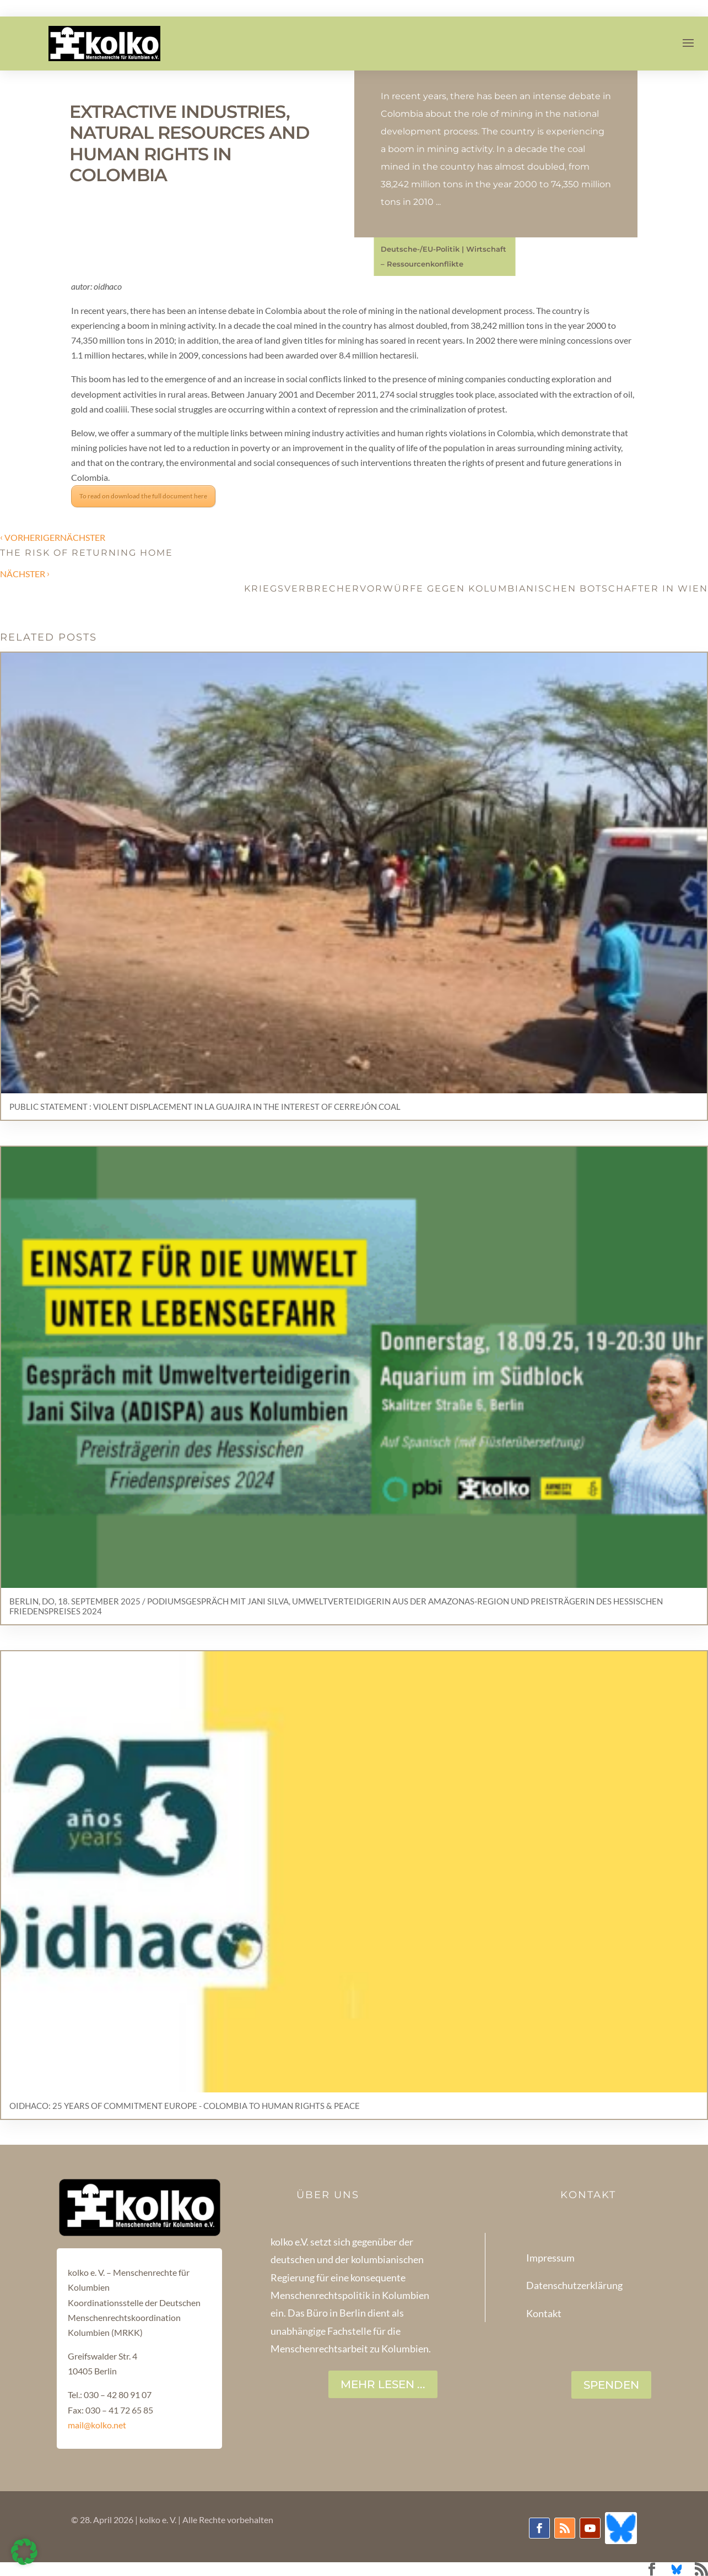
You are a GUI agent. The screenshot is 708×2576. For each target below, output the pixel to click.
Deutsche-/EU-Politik (420, 249)
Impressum (550, 2258)
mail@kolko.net (97, 2425)
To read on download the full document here (143, 496)
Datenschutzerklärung (574, 2285)
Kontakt (543, 2313)
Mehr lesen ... (383, 2384)
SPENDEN (611, 2384)
